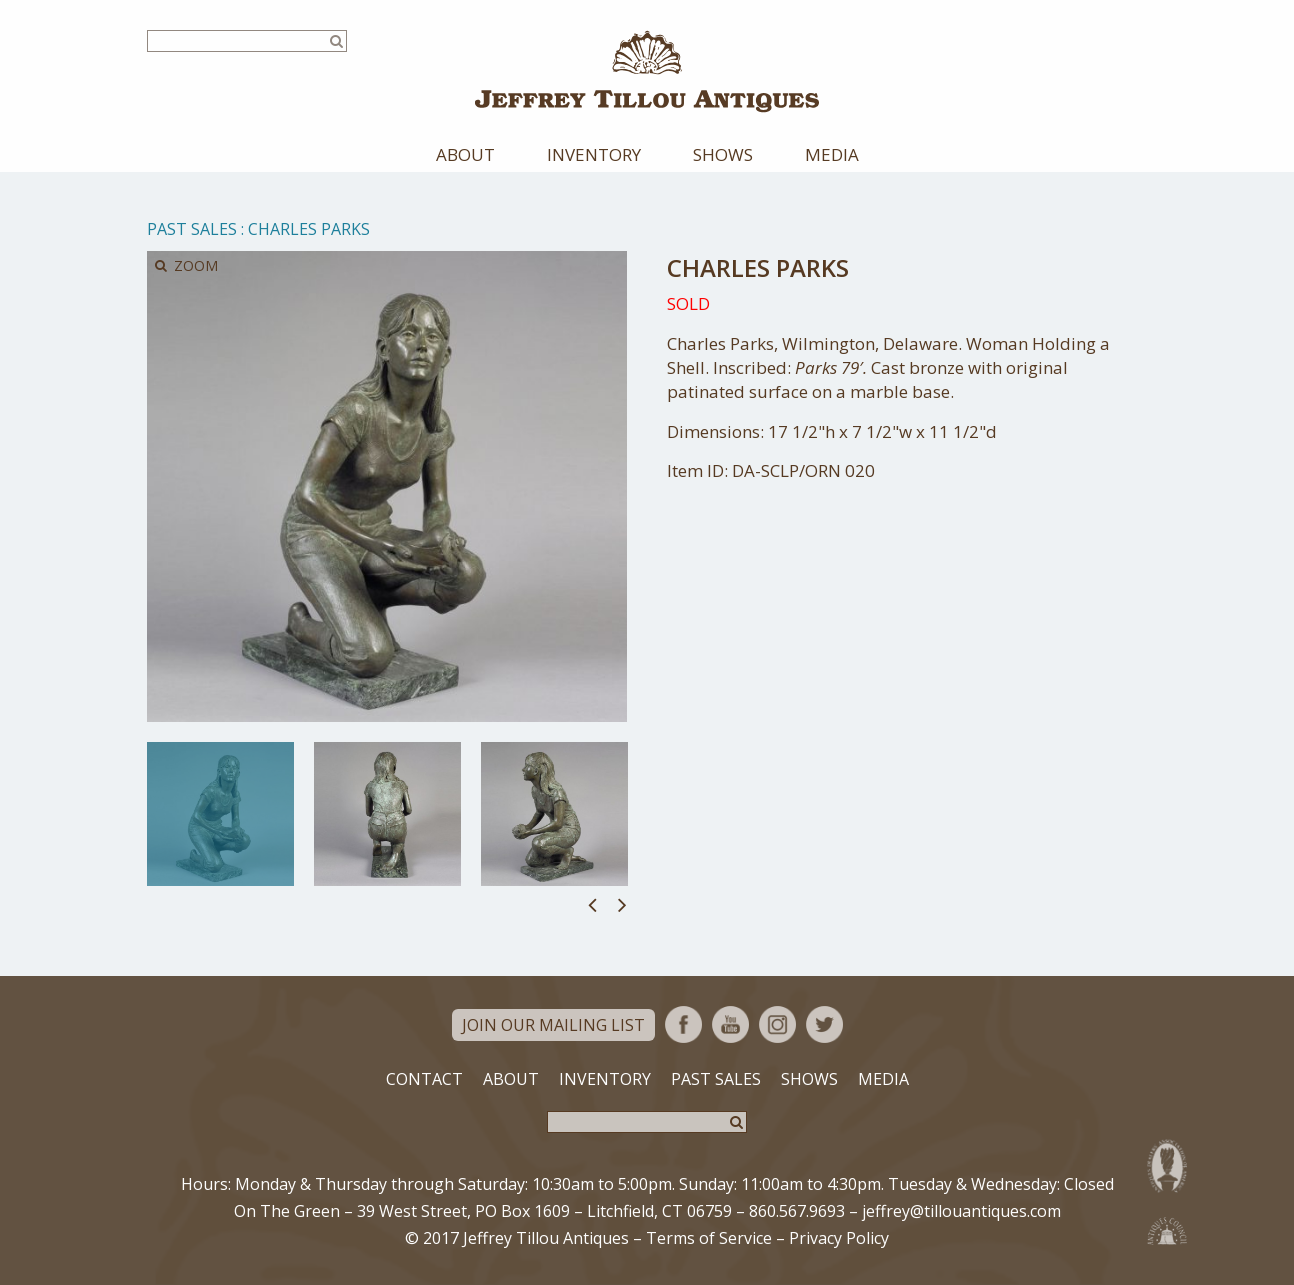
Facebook (683, 1024)
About (465, 154)
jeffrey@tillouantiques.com (961, 1211)
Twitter (824, 1024)
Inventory (594, 154)
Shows (723, 154)
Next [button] (622, 904)
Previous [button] (592, 904)
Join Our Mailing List (553, 1025)
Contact (424, 1079)
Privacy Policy (839, 1238)
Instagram (777, 1024)
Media (832, 154)
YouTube (730, 1024)
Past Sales (192, 229)
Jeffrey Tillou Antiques (647, 71)
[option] (220, 814)
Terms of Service (709, 1238)
